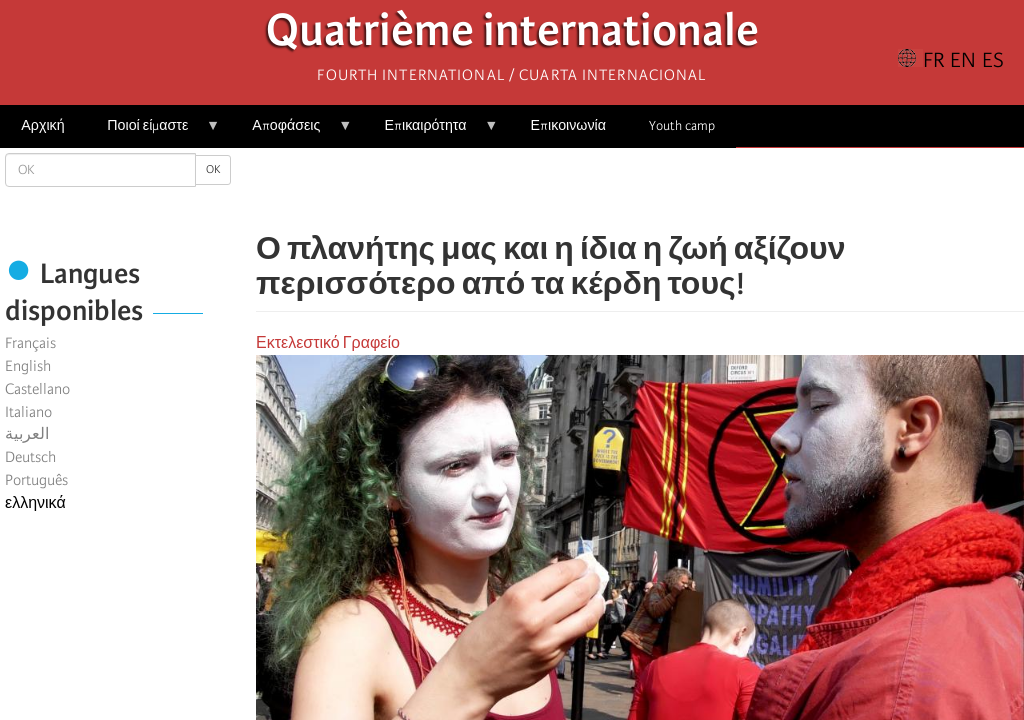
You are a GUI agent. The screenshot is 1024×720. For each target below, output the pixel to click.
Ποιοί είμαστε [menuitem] (153, 132)
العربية (27, 434)
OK (213, 169)
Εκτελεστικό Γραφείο (328, 343)
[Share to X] (612, 190)
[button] (696, 190)
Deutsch (30, 457)
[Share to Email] (668, 190)
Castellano (37, 389)
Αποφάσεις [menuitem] (291, 132)
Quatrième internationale (512, 35)
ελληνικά (35, 503)
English (28, 366)
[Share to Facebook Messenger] (640, 190)
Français (30, 343)
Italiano (28, 412)
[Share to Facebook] (584, 190)
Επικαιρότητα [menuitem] (430, 132)
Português (36, 480)
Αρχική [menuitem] (42, 125)
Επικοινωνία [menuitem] (568, 125)
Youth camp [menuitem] (682, 125)
